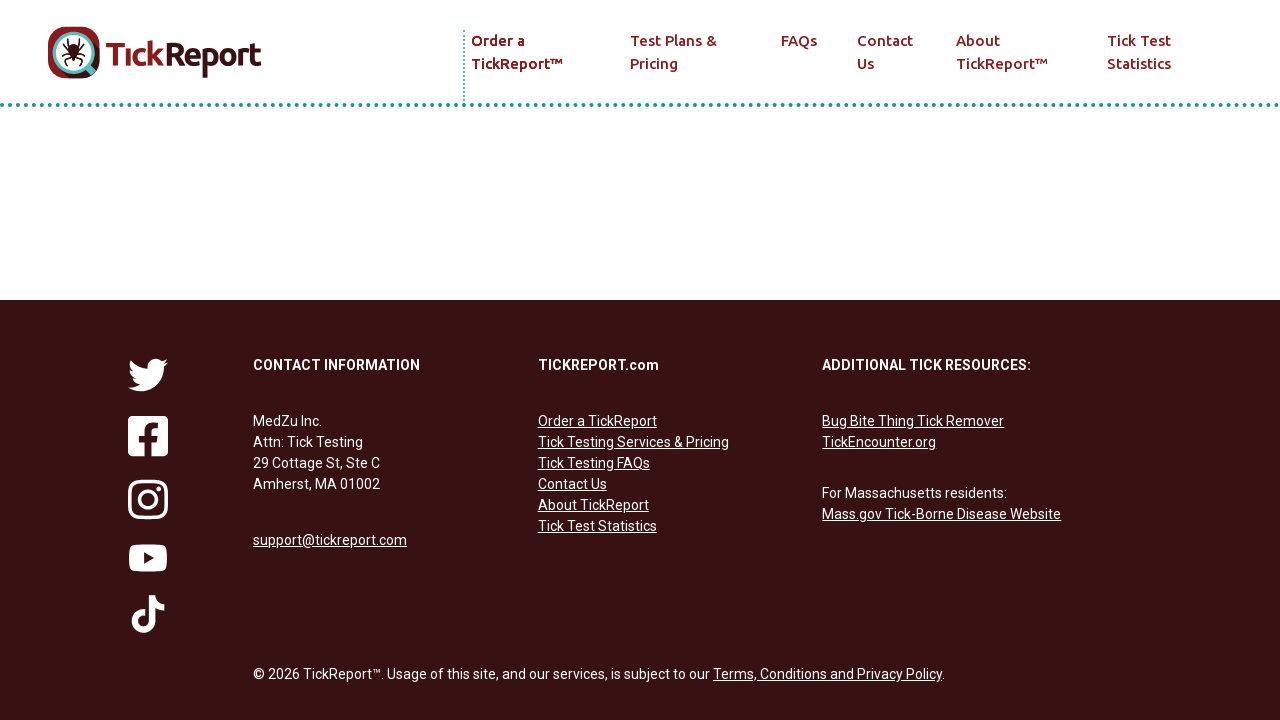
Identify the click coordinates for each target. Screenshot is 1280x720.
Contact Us (885, 52)
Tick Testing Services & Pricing (633, 442)
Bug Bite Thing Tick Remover (913, 421)
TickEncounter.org (879, 442)
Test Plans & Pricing (673, 52)
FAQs (799, 40)
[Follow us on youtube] (148, 558)
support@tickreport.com (330, 540)
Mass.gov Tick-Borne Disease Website (941, 514)
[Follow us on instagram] (148, 500)
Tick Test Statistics (1139, 52)
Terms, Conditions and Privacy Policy (827, 674)
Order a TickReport (516, 52)
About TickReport (1001, 52)
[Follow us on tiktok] (148, 614)
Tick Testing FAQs (594, 463)
